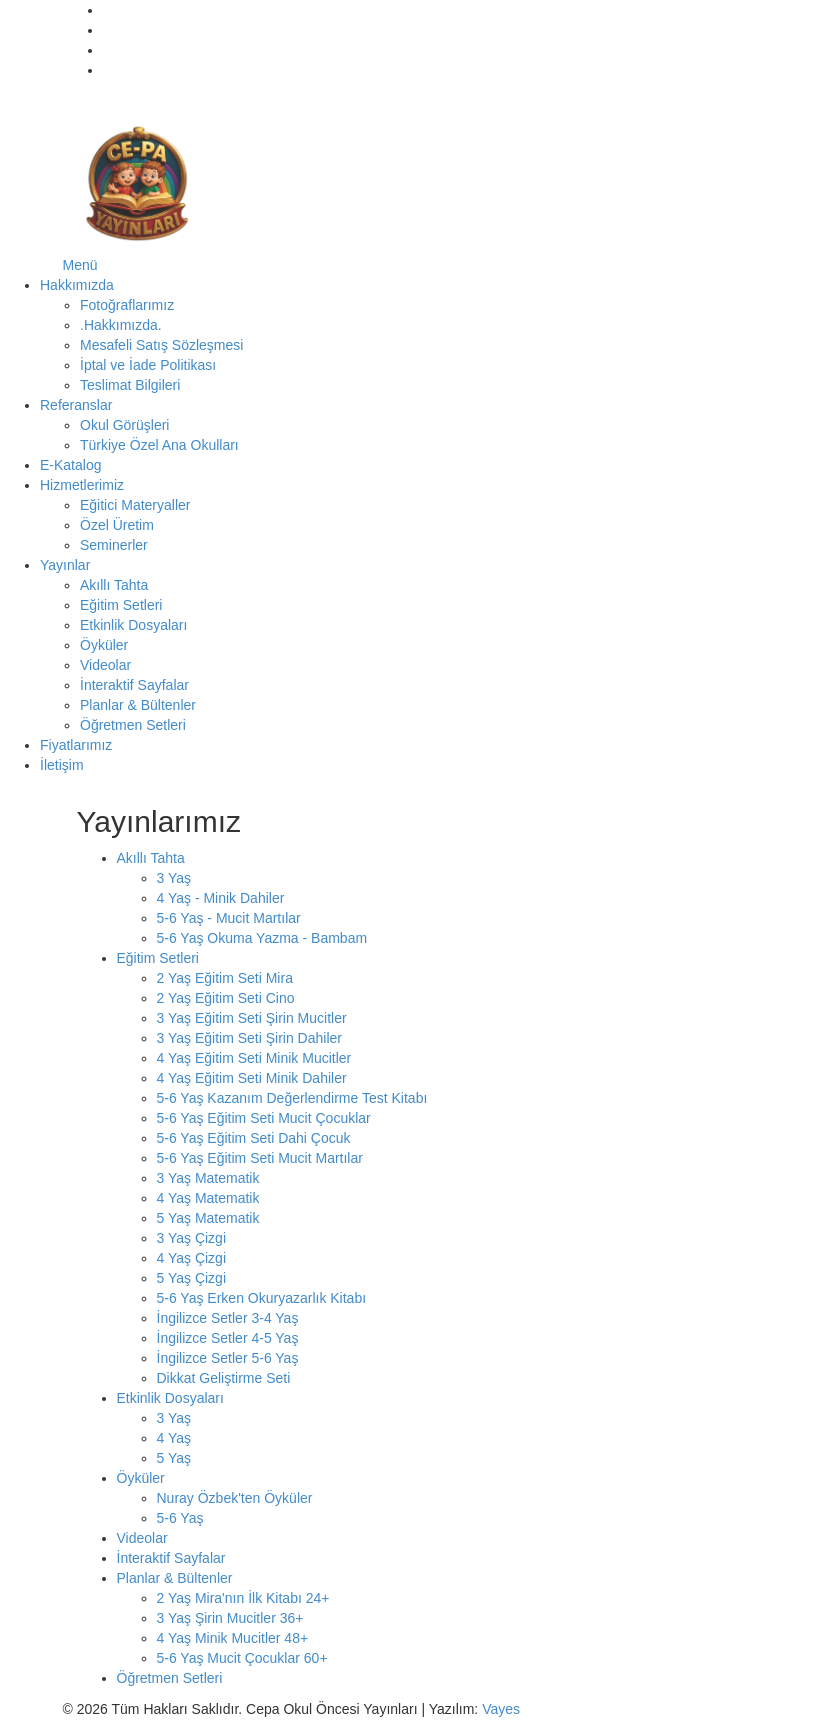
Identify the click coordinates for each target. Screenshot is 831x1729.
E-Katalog (70, 465)
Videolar (105, 665)
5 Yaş (174, 1458)
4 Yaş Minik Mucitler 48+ (233, 1638)
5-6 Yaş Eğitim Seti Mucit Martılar (260, 1158)
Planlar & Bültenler (138, 705)
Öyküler (104, 645)
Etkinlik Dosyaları (133, 625)
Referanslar (76, 405)
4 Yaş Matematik (208, 1198)
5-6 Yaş (180, 1518)
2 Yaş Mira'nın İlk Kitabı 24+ (243, 1598)
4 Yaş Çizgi (192, 1258)
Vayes (501, 1709)
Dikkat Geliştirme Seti (224, 1378)
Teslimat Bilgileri (130, 385)
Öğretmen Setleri (133, 725)
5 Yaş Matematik (208, 1218)
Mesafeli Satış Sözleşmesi (161, 345)
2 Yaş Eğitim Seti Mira (225, 978)
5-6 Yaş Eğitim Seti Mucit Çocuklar (264, 1118)
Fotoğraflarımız (127, 305)
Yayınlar (65, 565)
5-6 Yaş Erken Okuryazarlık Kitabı (262, 1298)
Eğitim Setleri (121, 605)
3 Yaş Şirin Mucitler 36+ (230, 1618)
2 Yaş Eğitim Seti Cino (226, 998)
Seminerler (114, 545)
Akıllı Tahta (114, 585)
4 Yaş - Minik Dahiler (221, 898)
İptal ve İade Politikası (148, 365)
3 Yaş (174, 878)
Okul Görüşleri (124, 425)
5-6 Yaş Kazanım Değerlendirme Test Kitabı (292, 1098)
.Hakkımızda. (121, 325)
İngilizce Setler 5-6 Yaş (228, 1358)
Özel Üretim (117, 525)
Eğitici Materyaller (135, 505)
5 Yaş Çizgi (192, 1278)
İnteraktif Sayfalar (134, 685)
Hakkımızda (77, 285)
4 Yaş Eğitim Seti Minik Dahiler (252, 1078)
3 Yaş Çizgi (192, 1238)
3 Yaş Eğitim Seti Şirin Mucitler (252, 1018)
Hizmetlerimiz (82, 485)
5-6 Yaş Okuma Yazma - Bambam (262, 938)
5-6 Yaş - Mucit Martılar (229, 918)
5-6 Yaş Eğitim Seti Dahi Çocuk (254, 1138)
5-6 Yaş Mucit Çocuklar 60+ (242, 1658)
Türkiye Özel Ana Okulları (159, 445)
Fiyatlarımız (76, 745)
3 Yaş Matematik (208, 1178)
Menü (80, 265)
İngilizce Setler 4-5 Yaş (228, 1338)
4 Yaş (174, 1438)
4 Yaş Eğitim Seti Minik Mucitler (254, 1058)
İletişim (62, 765)
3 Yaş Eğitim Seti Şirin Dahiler (249, 1038)
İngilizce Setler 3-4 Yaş (228, 1318)
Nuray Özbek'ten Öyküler (235, 1498)
